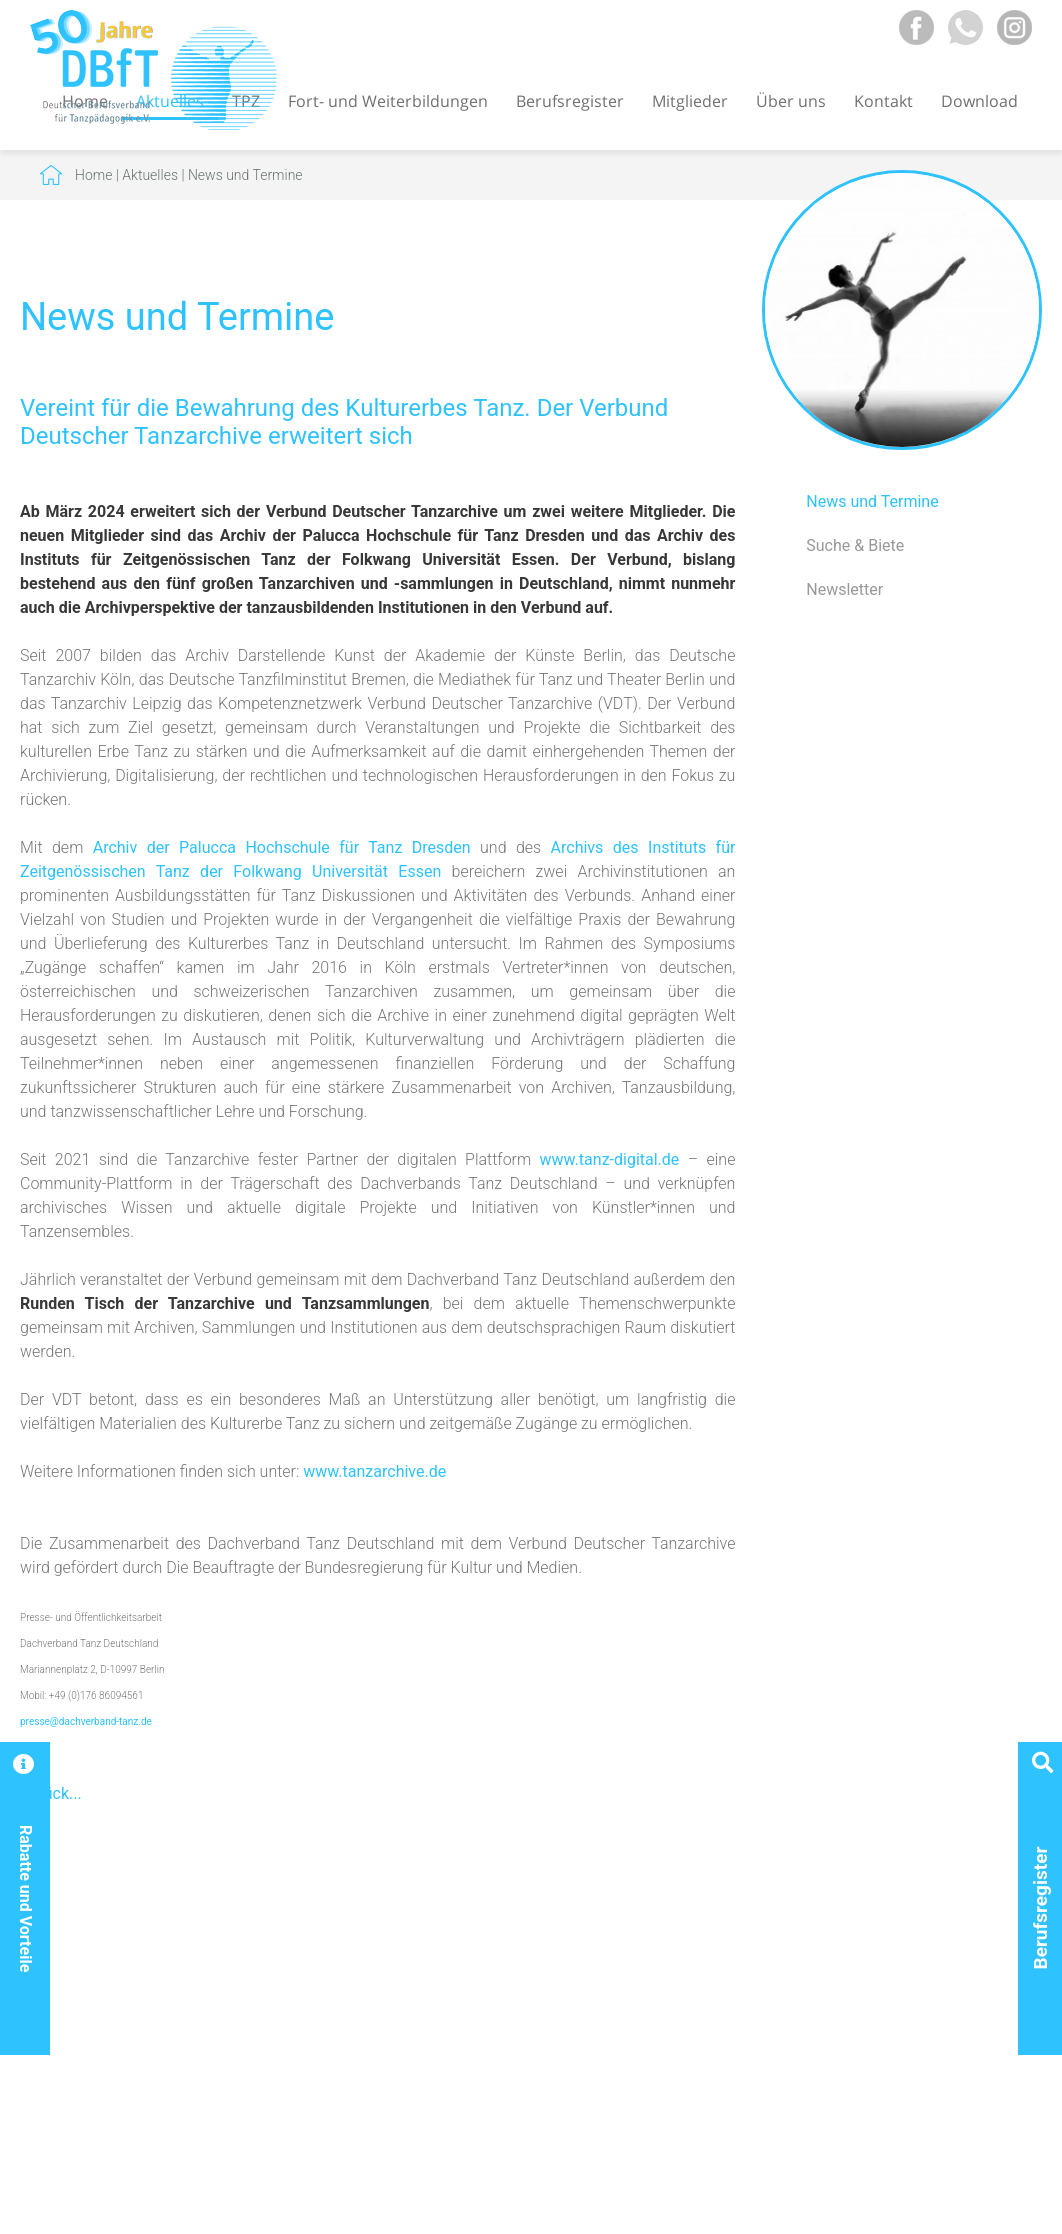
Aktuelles (150, 175)
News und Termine (245, 175)
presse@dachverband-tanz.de (86, 1721)
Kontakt (883, 101)
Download (979, 101)
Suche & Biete (855, 545)
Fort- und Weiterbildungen (388, 101)
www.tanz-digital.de (610, 1159)
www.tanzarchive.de (374, 1471)
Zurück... (51, 1793)
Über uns (791, 101)
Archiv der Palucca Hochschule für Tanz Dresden (282, 847)
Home (93, 175)
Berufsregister (570, 101)
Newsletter (844, 589)
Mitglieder (690, 101)
